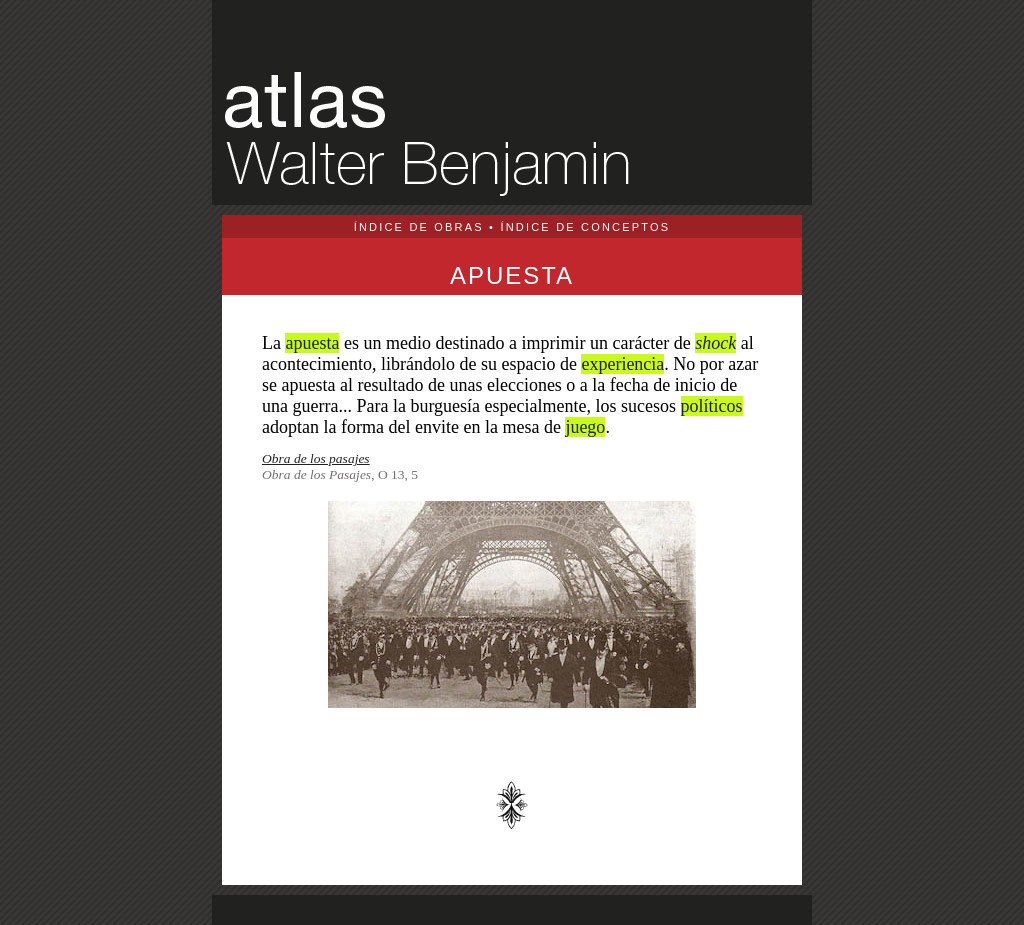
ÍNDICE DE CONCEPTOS (585, 227)
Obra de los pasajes (316, 458)
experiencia (622, 364)
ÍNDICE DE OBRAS (419, 227)
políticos (712, 406)
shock (715, 343)
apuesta (312, 343)
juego (585, 427)
